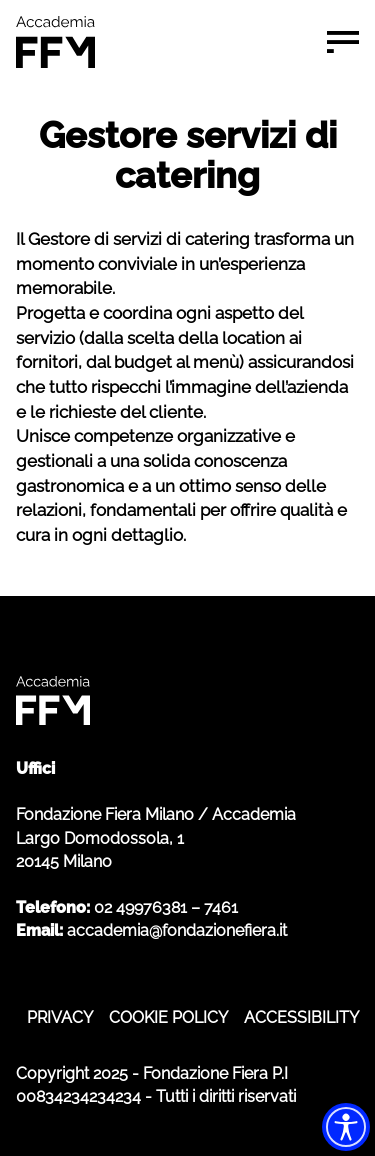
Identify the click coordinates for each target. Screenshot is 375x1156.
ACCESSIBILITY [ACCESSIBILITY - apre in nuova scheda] (301, 1017)
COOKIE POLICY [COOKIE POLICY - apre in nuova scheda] (168, 1017)
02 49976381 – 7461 (166, 907)
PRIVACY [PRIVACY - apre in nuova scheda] (60, 1017)
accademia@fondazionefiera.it (177, 930)
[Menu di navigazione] (343, 42)
